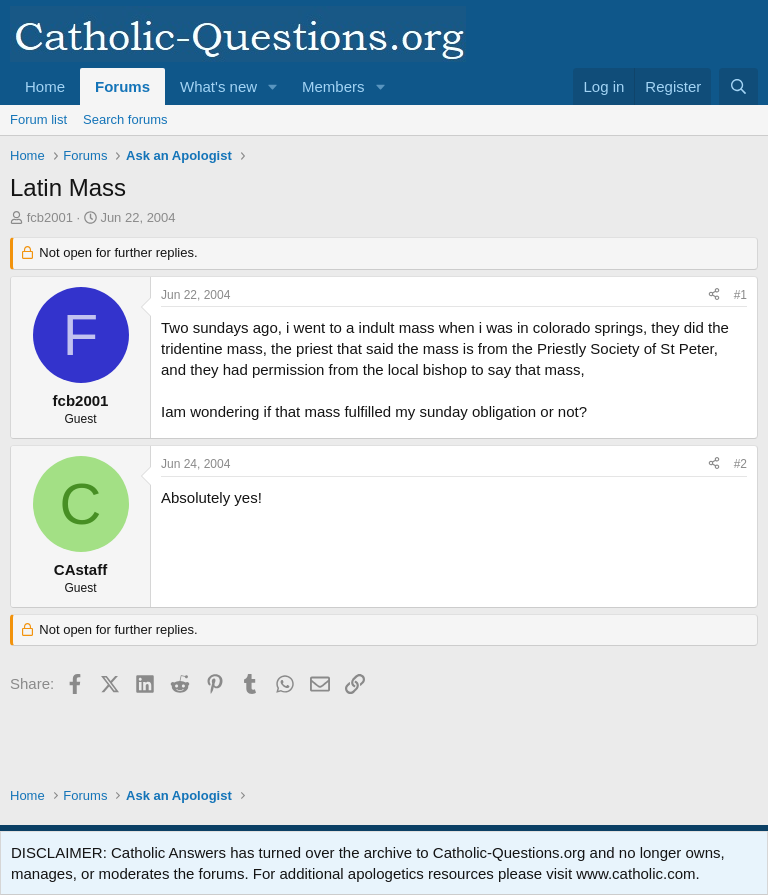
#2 (740, 464)
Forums (122, 86)
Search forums (125, 119)
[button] (273, 86)
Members (333, 86)
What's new (218, 86)
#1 (740, 295)
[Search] (738, 86)
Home (45, 86)
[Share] (714, 295)
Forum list (38, 119)
